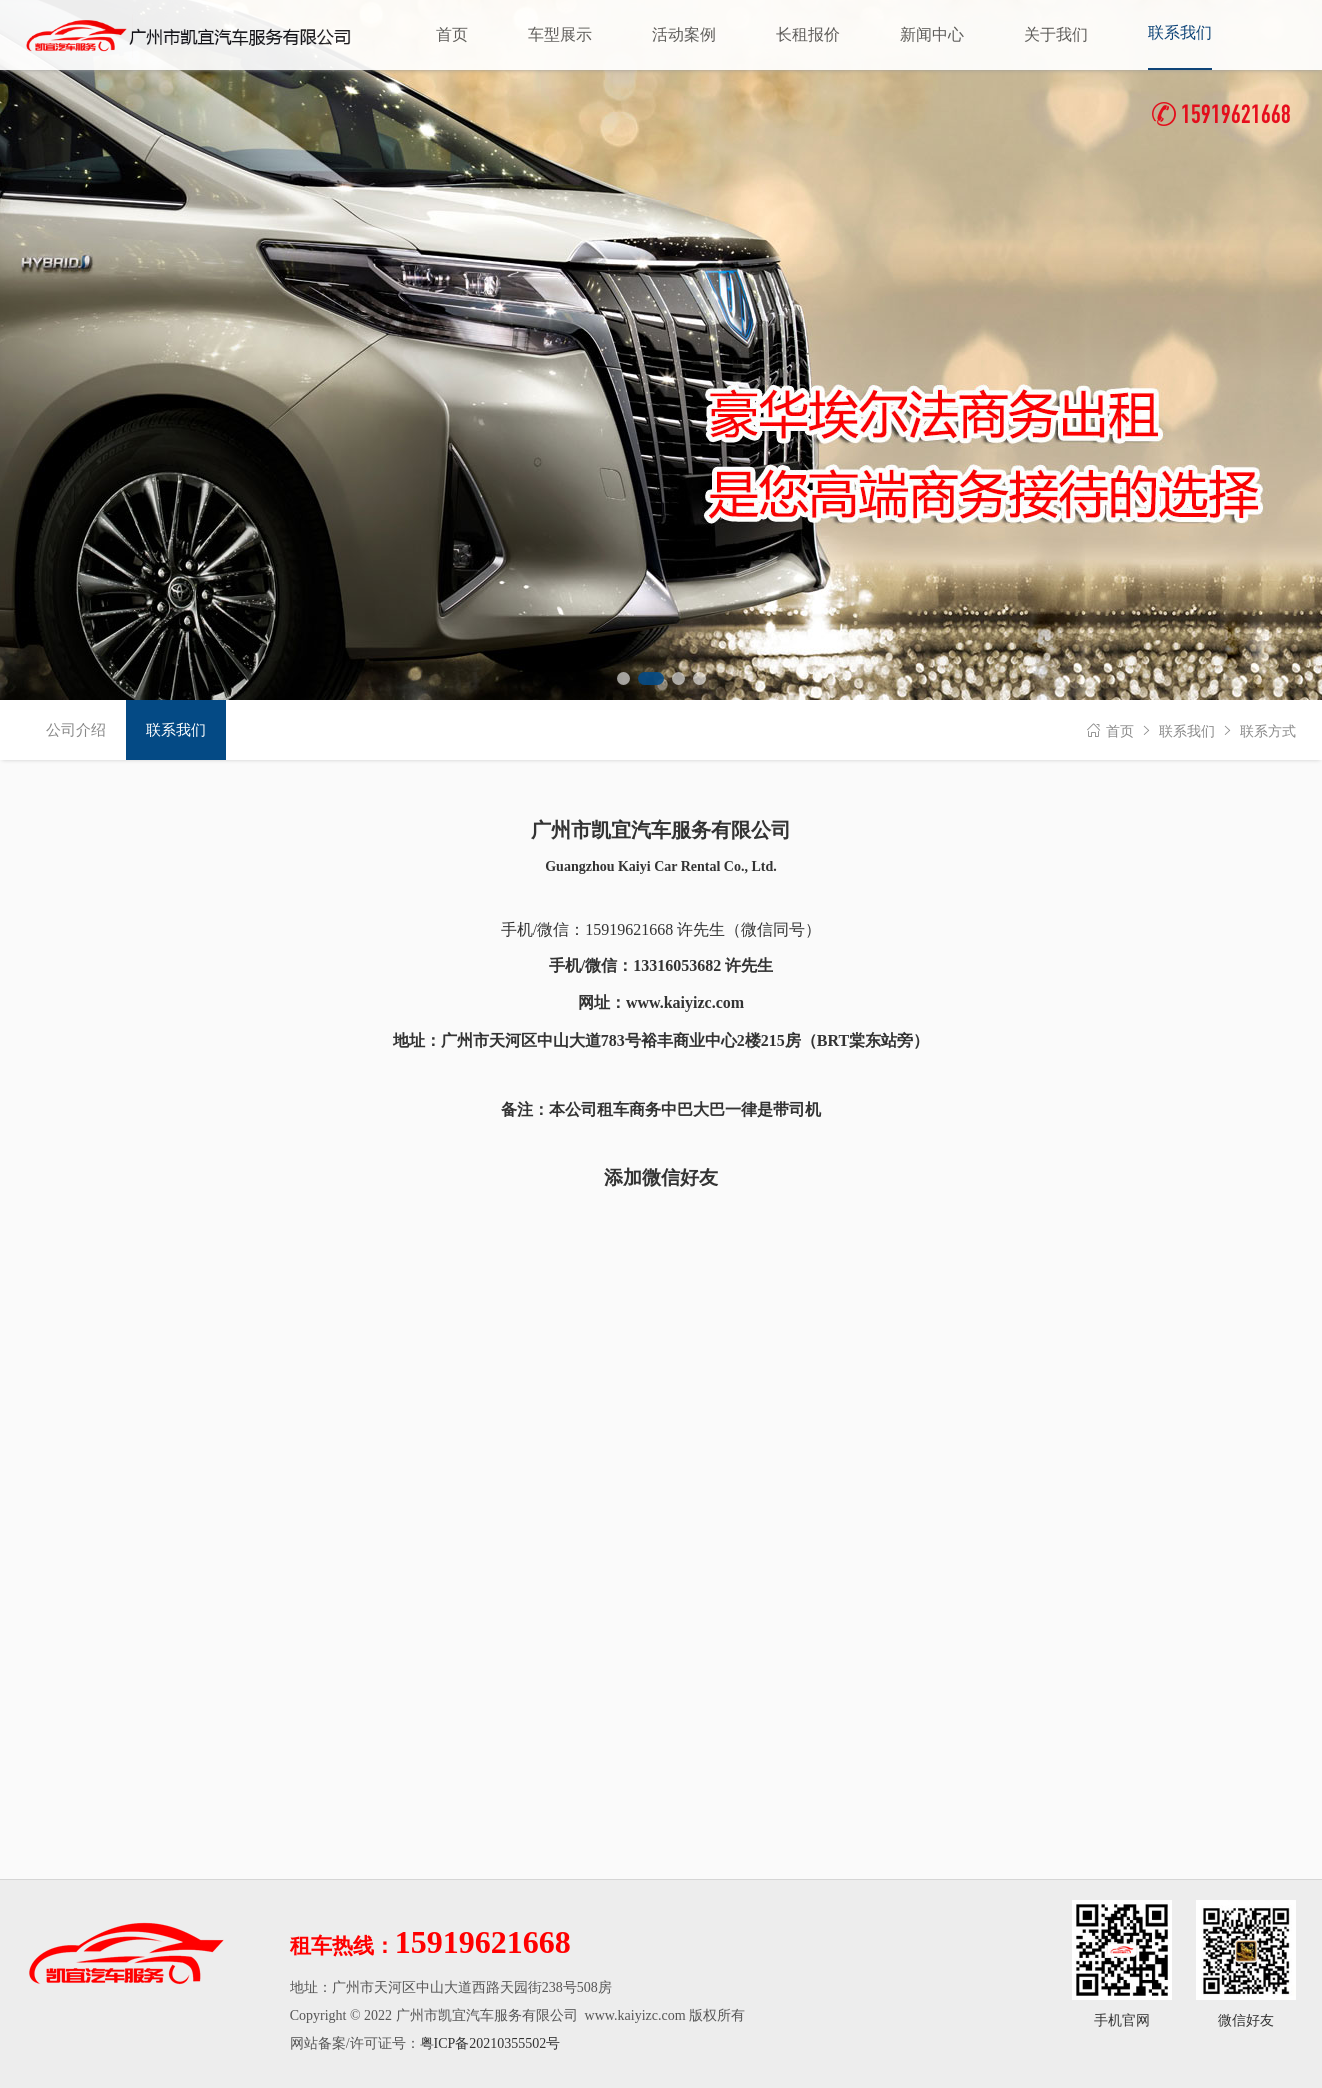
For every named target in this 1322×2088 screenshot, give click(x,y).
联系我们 (1187, 731)
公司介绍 (76, 730)
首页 (1120, 731)
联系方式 (1268, 731)
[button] (623, 678)
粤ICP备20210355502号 (490, 2043)
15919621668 (1221, 117)
